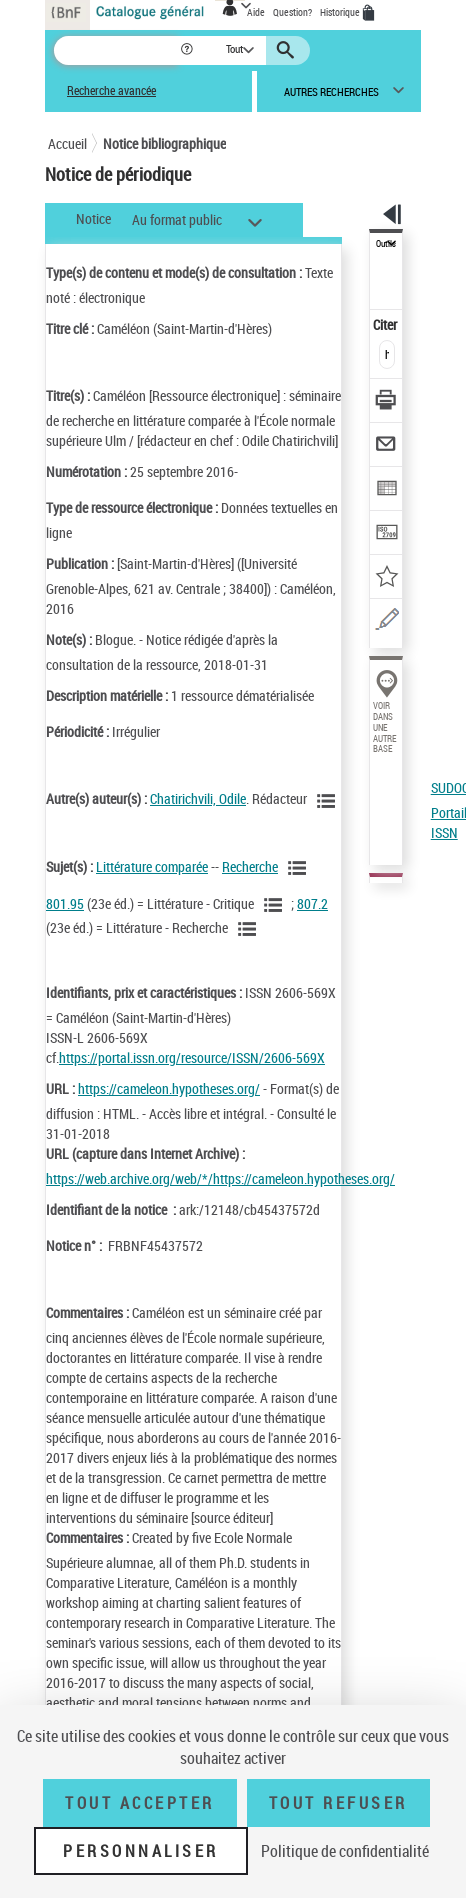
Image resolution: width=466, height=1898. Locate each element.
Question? (292, 12)
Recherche (250, 866)
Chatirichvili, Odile (198, 798)
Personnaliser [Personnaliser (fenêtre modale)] (141, 1851)
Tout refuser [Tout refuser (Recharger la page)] (338, 1803)
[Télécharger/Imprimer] (386, 402)
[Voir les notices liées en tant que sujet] (300, 868)
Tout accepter (140, 1803)
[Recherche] (116, 50)
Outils (386, 244)
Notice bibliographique (164, 143)
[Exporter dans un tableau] (386, 490)
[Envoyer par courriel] (386, 446)
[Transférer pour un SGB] (386, 534)
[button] (188, 50)
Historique (341, 12)
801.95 (65, 903)
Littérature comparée (152, 866)
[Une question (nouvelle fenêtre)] (386, 622)
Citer (386, 324)
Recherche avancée (111, 90)
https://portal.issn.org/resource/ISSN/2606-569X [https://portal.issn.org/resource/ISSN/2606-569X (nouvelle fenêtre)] (192, 1057)
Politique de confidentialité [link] (345, 1851)
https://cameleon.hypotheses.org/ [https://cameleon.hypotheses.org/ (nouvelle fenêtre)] (169, 1088)
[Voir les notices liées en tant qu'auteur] (329, 801)
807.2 (312, 903)
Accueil (67, 143)
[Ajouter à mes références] (386, 578)
